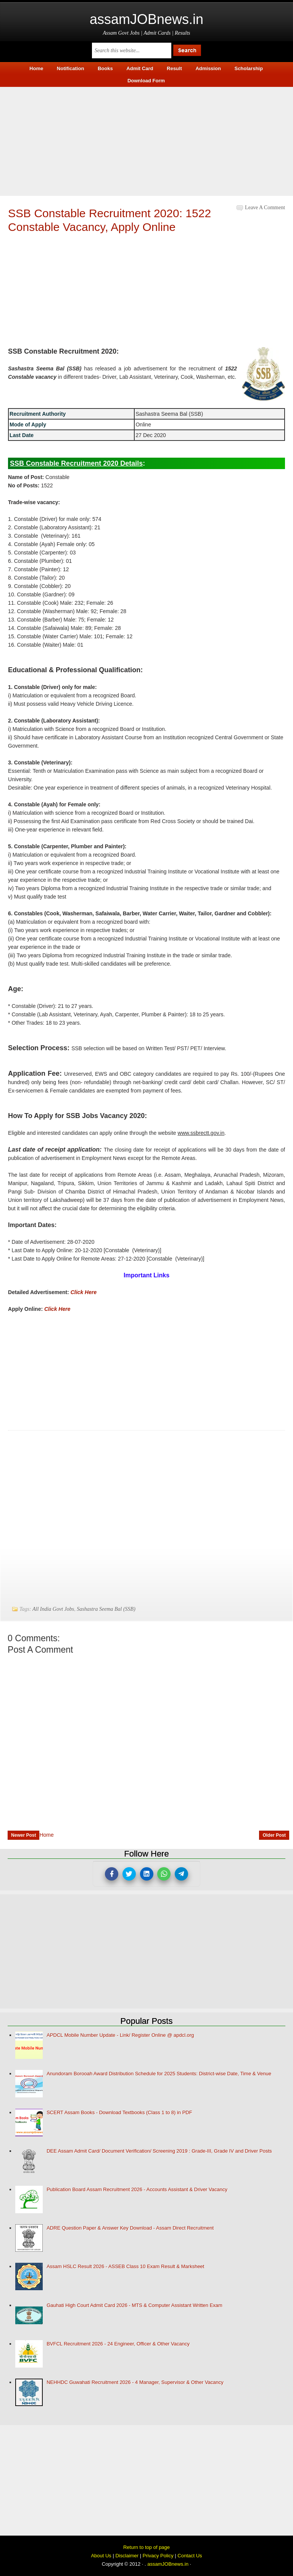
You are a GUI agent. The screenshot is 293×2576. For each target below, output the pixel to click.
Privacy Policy (158, 2555)
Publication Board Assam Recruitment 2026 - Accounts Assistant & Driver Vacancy (137, 2189)
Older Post (274, 1835)
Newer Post (23, 1835)
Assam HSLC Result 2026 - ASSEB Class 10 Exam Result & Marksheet (125, 2266)
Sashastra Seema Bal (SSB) (106, 1609)
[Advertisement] (146, 140)
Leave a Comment (265, 207)
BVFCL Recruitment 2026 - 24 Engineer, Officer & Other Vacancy (118, 2344)
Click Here (84, 1292)
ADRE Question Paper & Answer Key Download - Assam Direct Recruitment (130, 2228)
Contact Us (189, 2555)
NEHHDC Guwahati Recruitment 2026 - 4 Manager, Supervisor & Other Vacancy (135, 2382)
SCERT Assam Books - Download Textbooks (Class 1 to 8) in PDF (119, 2112)
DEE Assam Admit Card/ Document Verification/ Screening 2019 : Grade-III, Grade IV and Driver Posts (159, 2151)
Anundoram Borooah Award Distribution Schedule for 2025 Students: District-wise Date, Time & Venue (159, 2073)
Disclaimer (126, 2555)
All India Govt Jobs (53, 1609)
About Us (101, 2555)
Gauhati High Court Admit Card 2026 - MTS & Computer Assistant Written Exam (134, 2305)
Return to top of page (146, 2547)
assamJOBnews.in (146, 19)
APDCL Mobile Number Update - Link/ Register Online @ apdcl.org (120, 2035)
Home (46, 1835)
